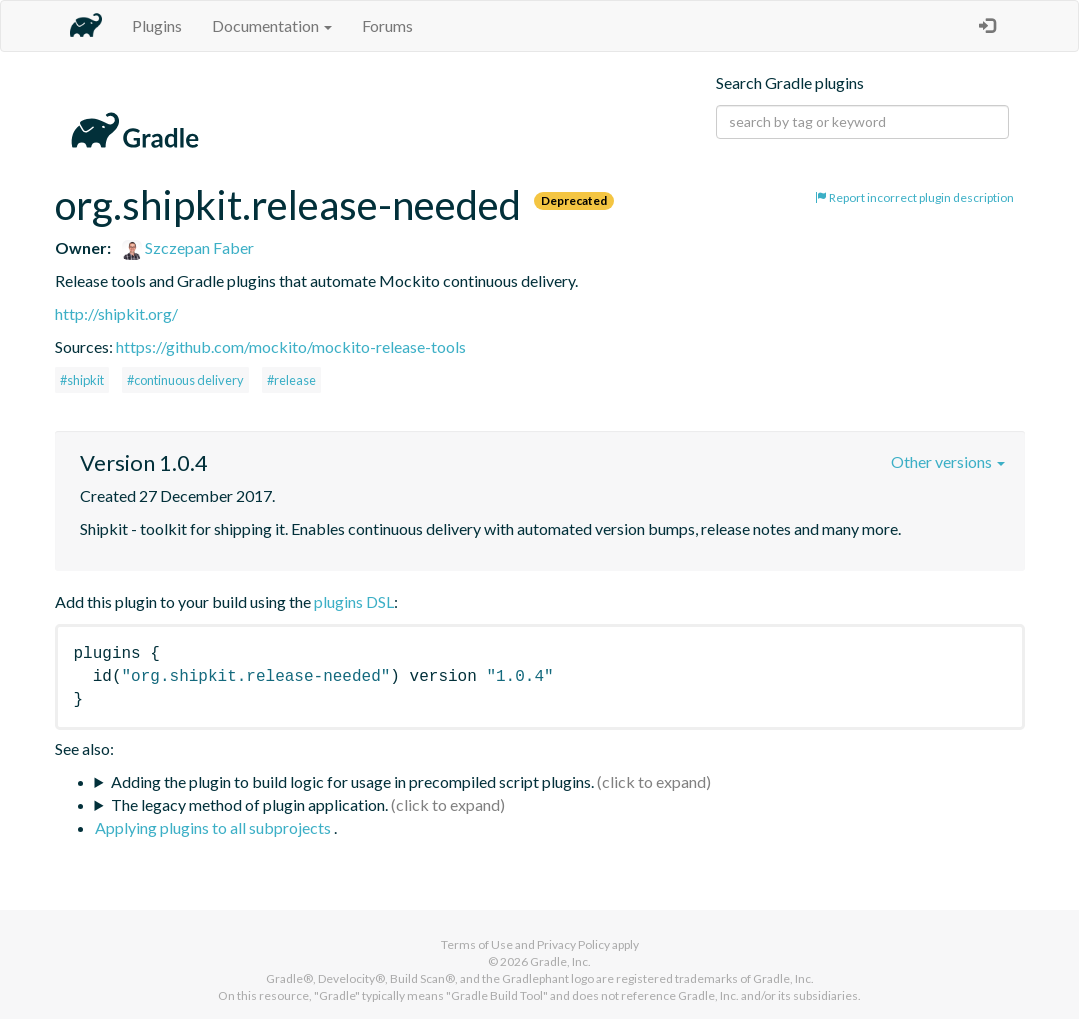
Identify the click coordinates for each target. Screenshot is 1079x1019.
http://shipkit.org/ (116, 313)
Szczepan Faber (188, 247)
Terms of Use (477, 944)
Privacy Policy (573, 944)
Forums (387, 25)
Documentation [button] (272, 25)
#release (291, 380)
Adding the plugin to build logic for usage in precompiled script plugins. (352, 781)
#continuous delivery (185, 380)
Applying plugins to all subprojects (214, 827)
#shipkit (82, 380)
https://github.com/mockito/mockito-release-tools (291, 346)
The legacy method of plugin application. (249, 804)
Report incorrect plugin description (914, 197)
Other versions (948, 461)
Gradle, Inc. (560, 961)
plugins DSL (354, 601)
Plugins (157, 25)
